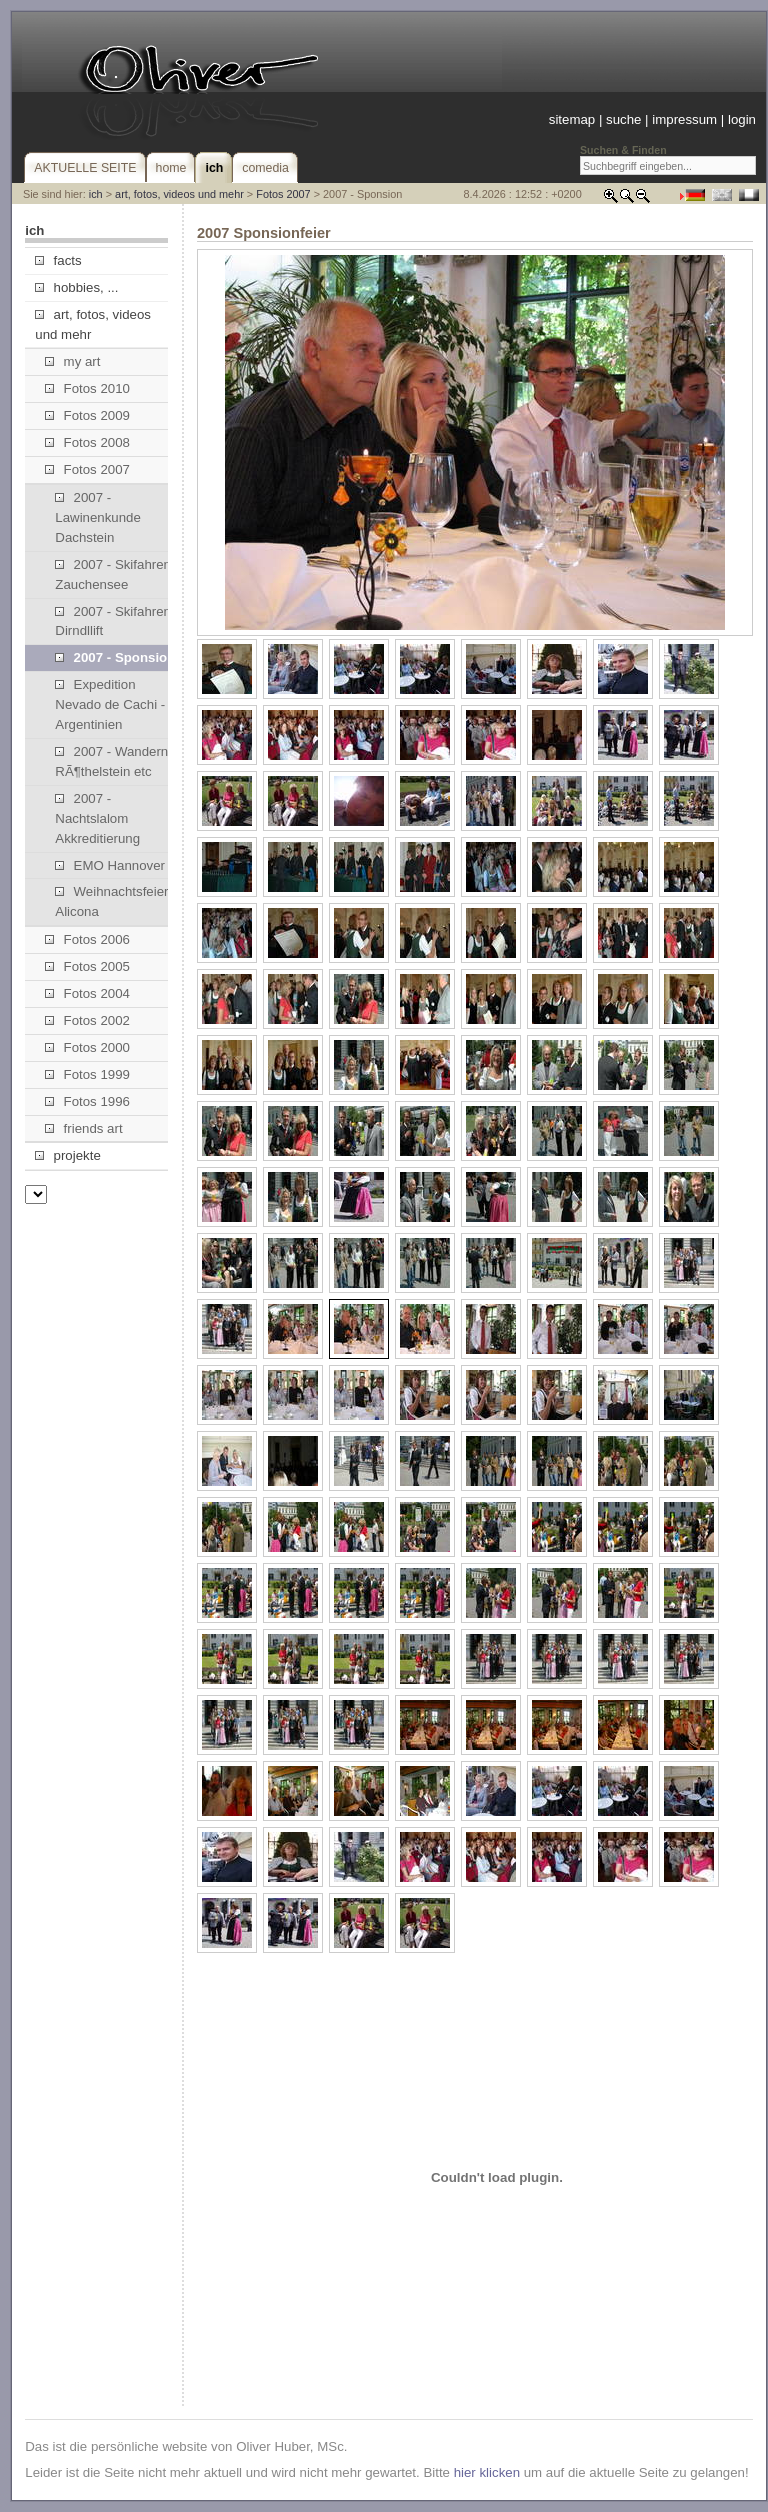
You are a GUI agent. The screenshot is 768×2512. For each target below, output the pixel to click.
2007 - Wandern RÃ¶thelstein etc (111, 761)
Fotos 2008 (87, 442)
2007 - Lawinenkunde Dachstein (98, 517)
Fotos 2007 (283, 194)
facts (58, 260)
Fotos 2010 (87, 388)
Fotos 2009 (87, 415)
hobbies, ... (76, 287)
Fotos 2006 (87, 939)
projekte (67, 1155)
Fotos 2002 (87, 1020)
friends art (83, 1128)
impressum (684, 119)
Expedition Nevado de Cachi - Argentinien (110, 704)
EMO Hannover (110, 865)
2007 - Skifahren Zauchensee (113, 574)
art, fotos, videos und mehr (179, 194)
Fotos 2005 (87, 966)
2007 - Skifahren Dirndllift (113, 621)
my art (72, 361)
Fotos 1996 (87, 1101)
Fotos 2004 (87, 993)
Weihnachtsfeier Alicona (111, 901)
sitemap (572, 119)
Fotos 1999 (87, 1074)
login (742, 119)
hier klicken (487, 2472)
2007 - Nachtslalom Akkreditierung (97, 818)
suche (623, 119)
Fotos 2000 (87, 1047)
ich (96, 194)
